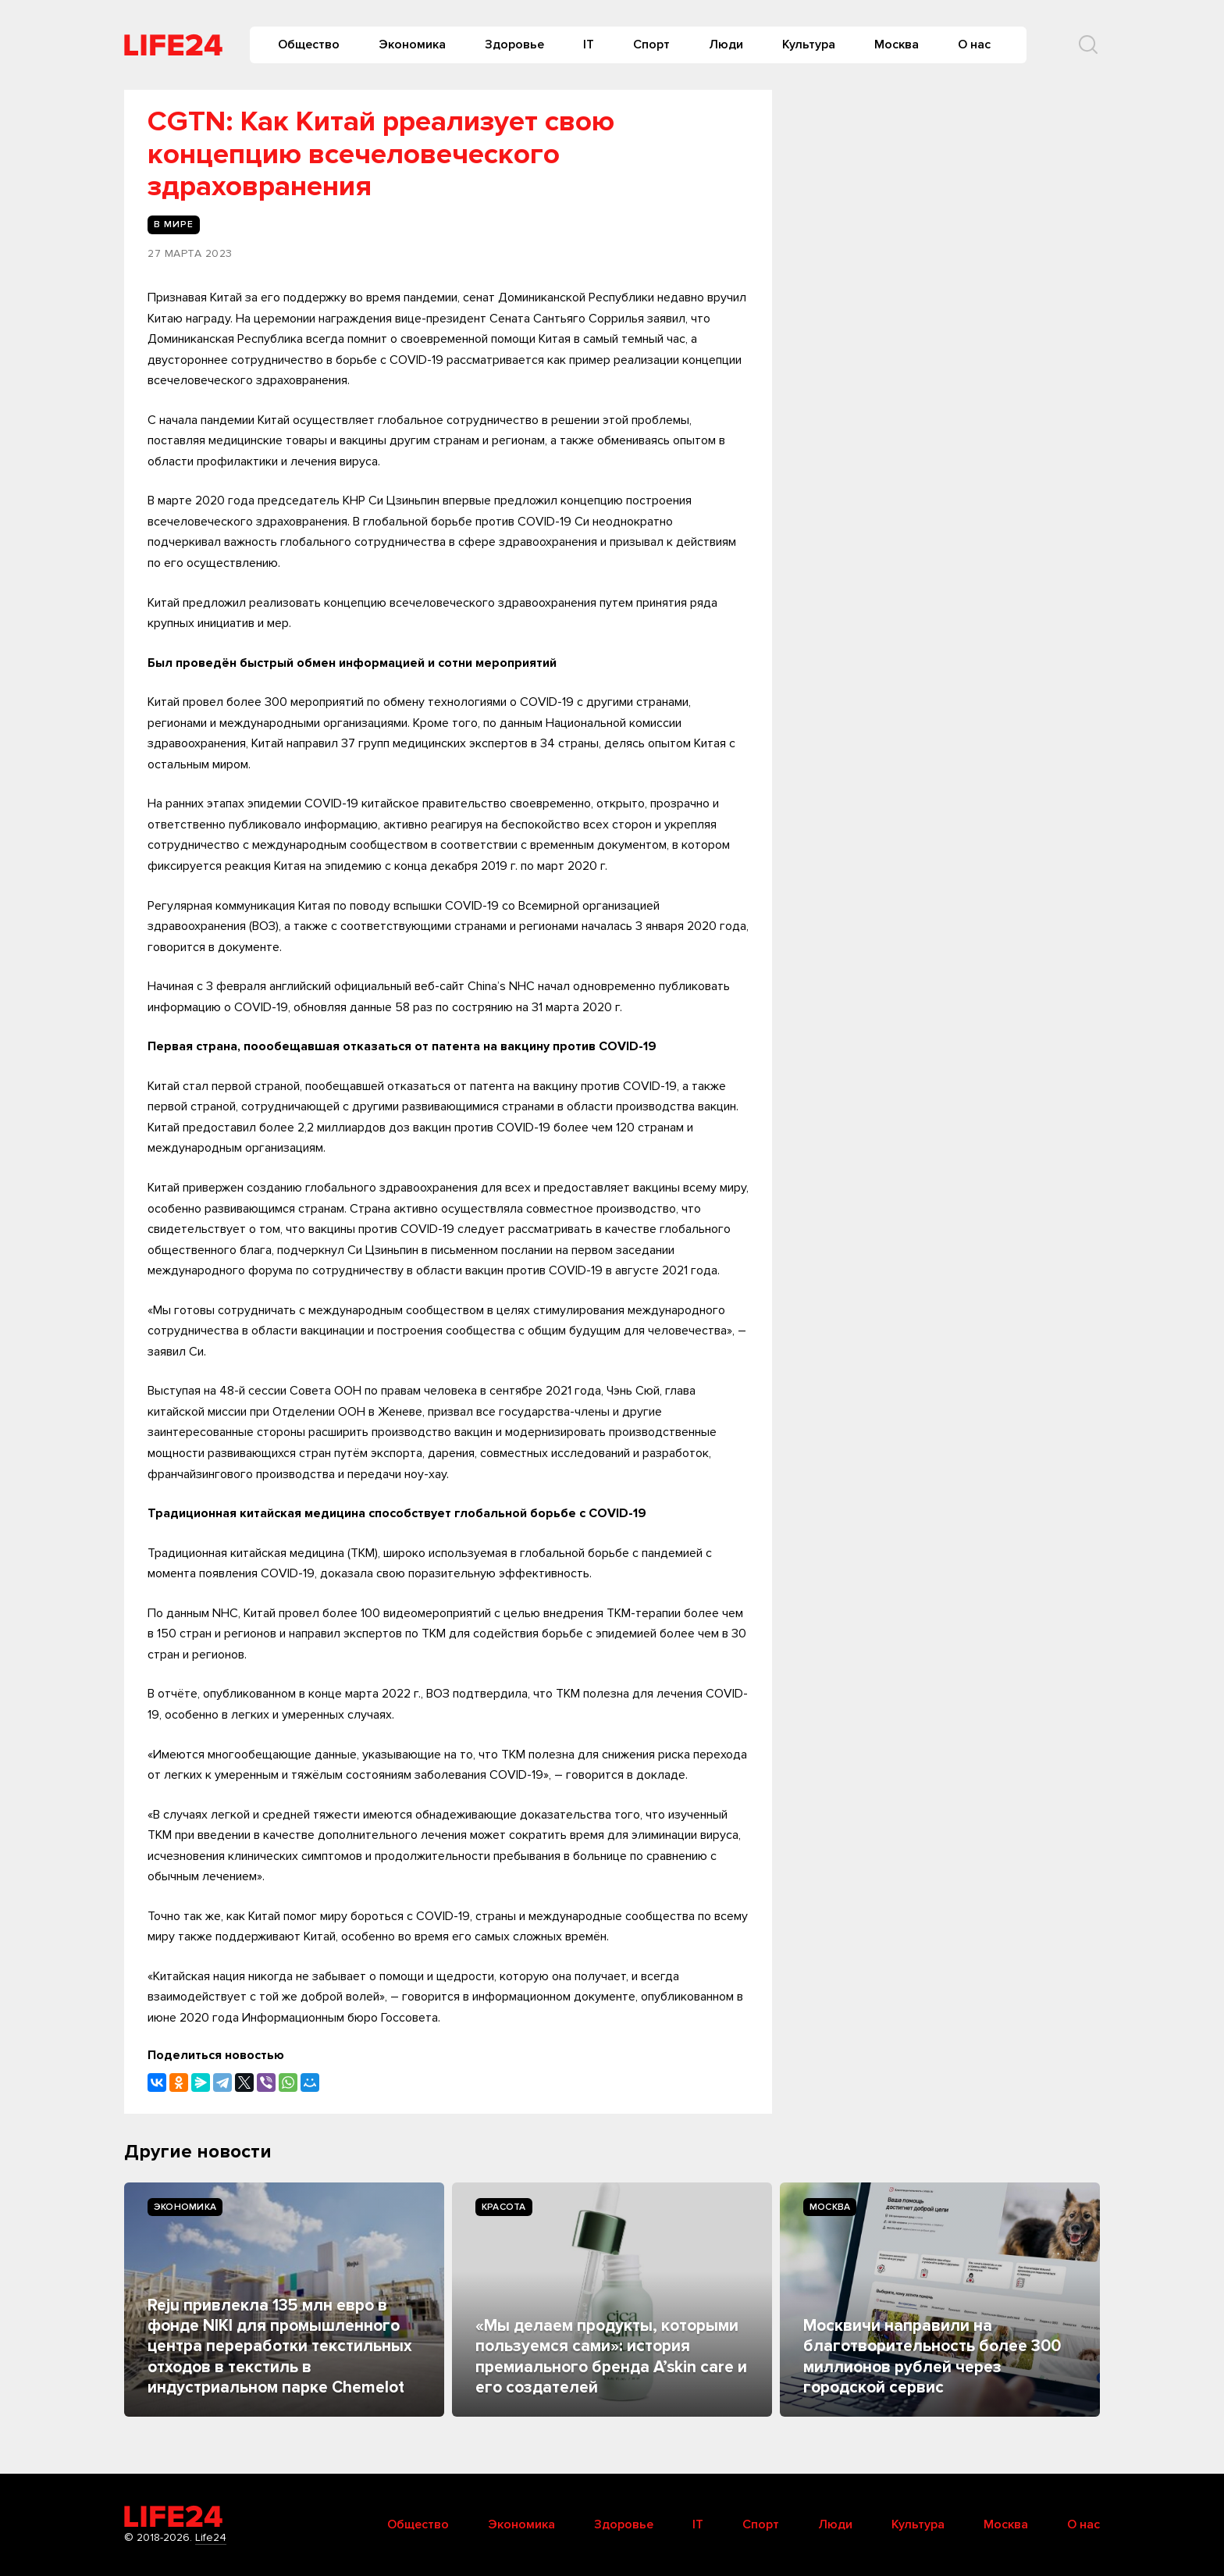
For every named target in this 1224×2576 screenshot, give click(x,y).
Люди (726, 44)
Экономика (412, 44)
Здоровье (514, 44)
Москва (896, 44)
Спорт (651, 44)
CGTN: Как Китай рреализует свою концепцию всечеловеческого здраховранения (381, 154)
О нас (974, 44)
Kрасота (504, 2207)
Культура (808, 44)
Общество (309, 44)
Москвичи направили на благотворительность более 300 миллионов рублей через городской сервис (932, 2356)
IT (588, 44)
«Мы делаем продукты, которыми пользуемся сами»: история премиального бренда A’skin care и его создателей (611, 2356)
